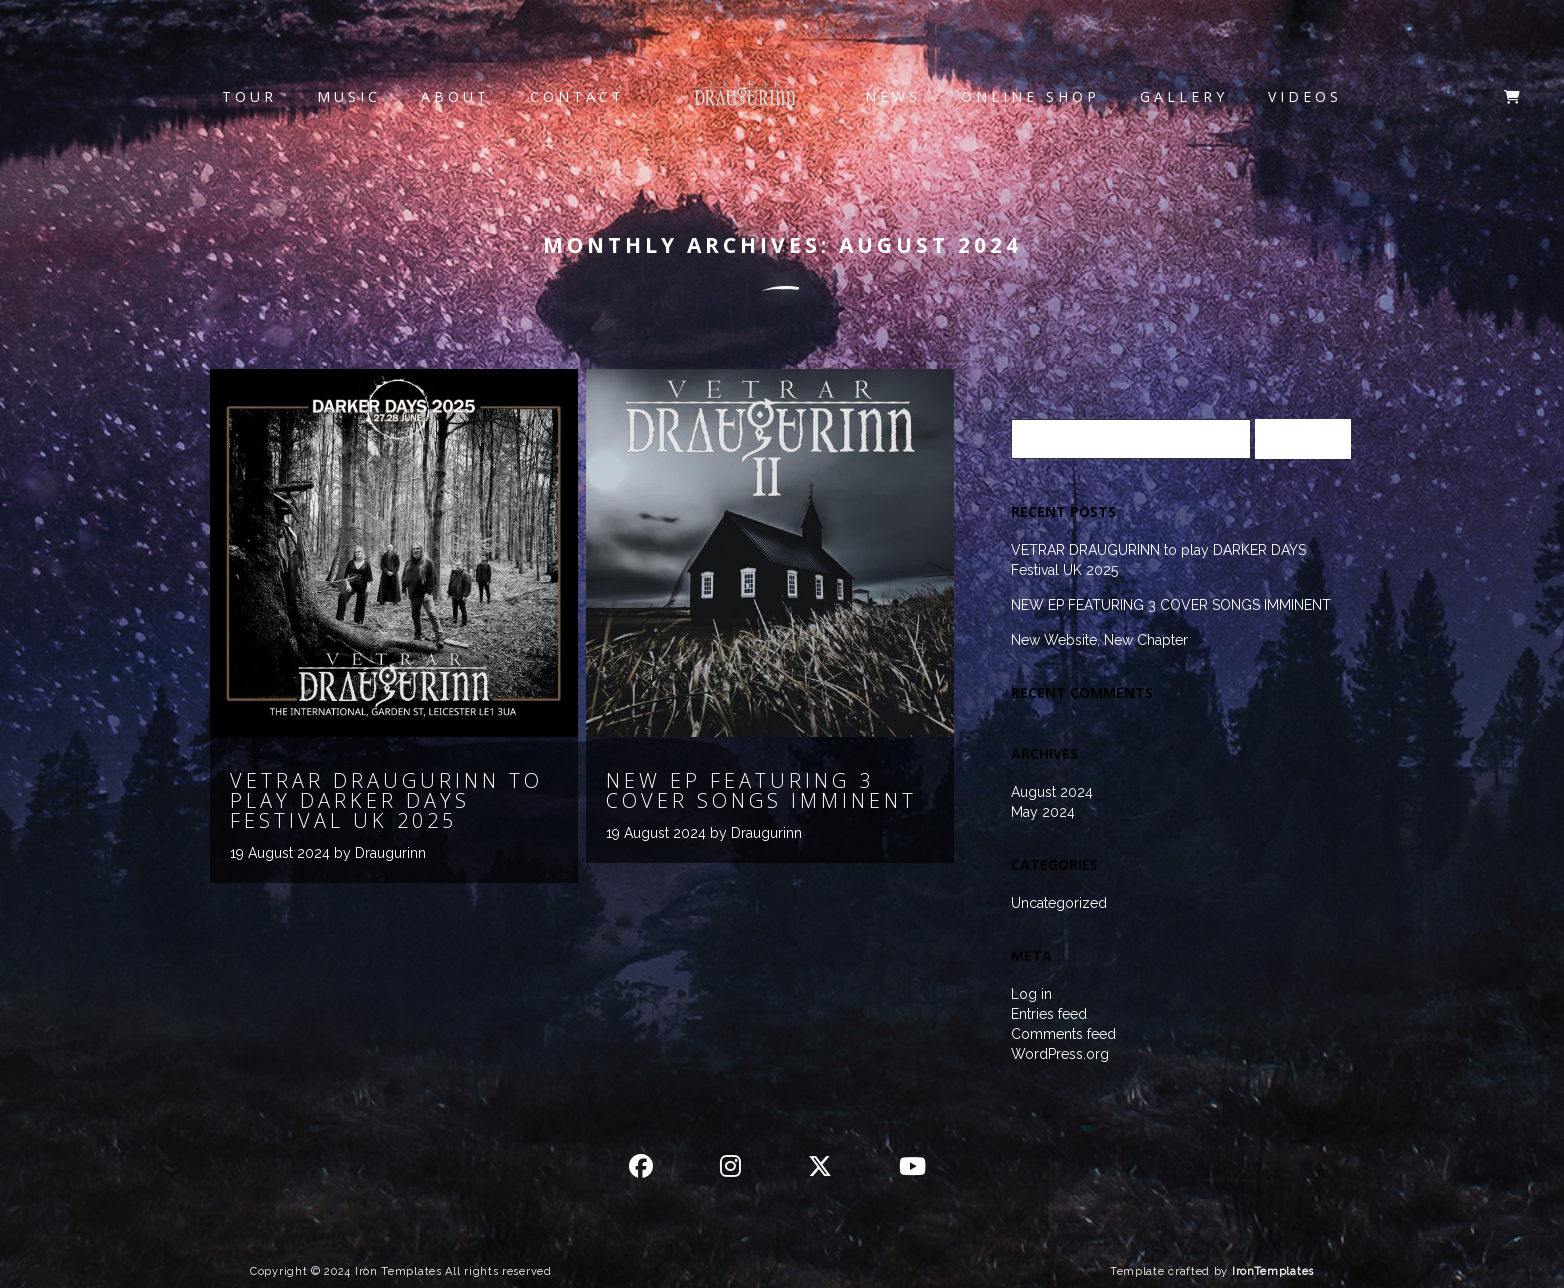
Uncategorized (1059, 903)
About (455, 96)
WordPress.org (1060, 1054)
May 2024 (1043, 812)
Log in (1031, 994)
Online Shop (1030, 96)
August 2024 (1052, 792)
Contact (577, 96)
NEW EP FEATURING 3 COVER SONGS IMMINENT (1171, 605)
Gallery (1184, 96)
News (893, 96)
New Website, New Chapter (1099, 640)
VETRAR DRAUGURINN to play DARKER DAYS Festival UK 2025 (1158, 560)
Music (349, 96)
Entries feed (1049, 1014)
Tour (249, 96)
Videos (1305, 96)
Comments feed (1063, 1034)
